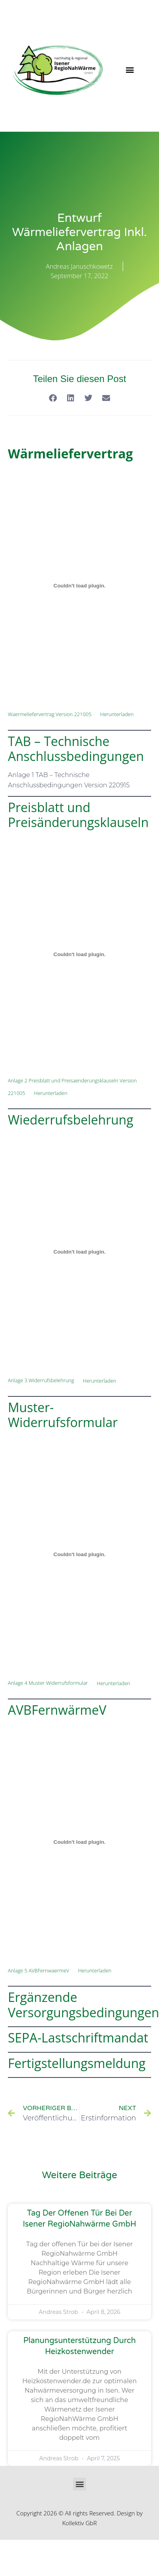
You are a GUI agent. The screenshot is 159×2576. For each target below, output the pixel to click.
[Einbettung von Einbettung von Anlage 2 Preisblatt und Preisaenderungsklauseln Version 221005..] (79, 955)
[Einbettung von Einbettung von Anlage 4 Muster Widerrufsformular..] (79, 1555)
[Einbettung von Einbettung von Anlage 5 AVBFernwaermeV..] (79, 1842)
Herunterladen (117, 714)
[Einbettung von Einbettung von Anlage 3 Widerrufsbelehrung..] (79, 1252)
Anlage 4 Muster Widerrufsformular (48, 1683)
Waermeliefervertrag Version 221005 (50, 714)
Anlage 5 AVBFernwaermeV (38, 1970)
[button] (129, 69)
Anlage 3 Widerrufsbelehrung (41, 1380)
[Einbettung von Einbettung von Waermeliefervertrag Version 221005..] (79, 585)
